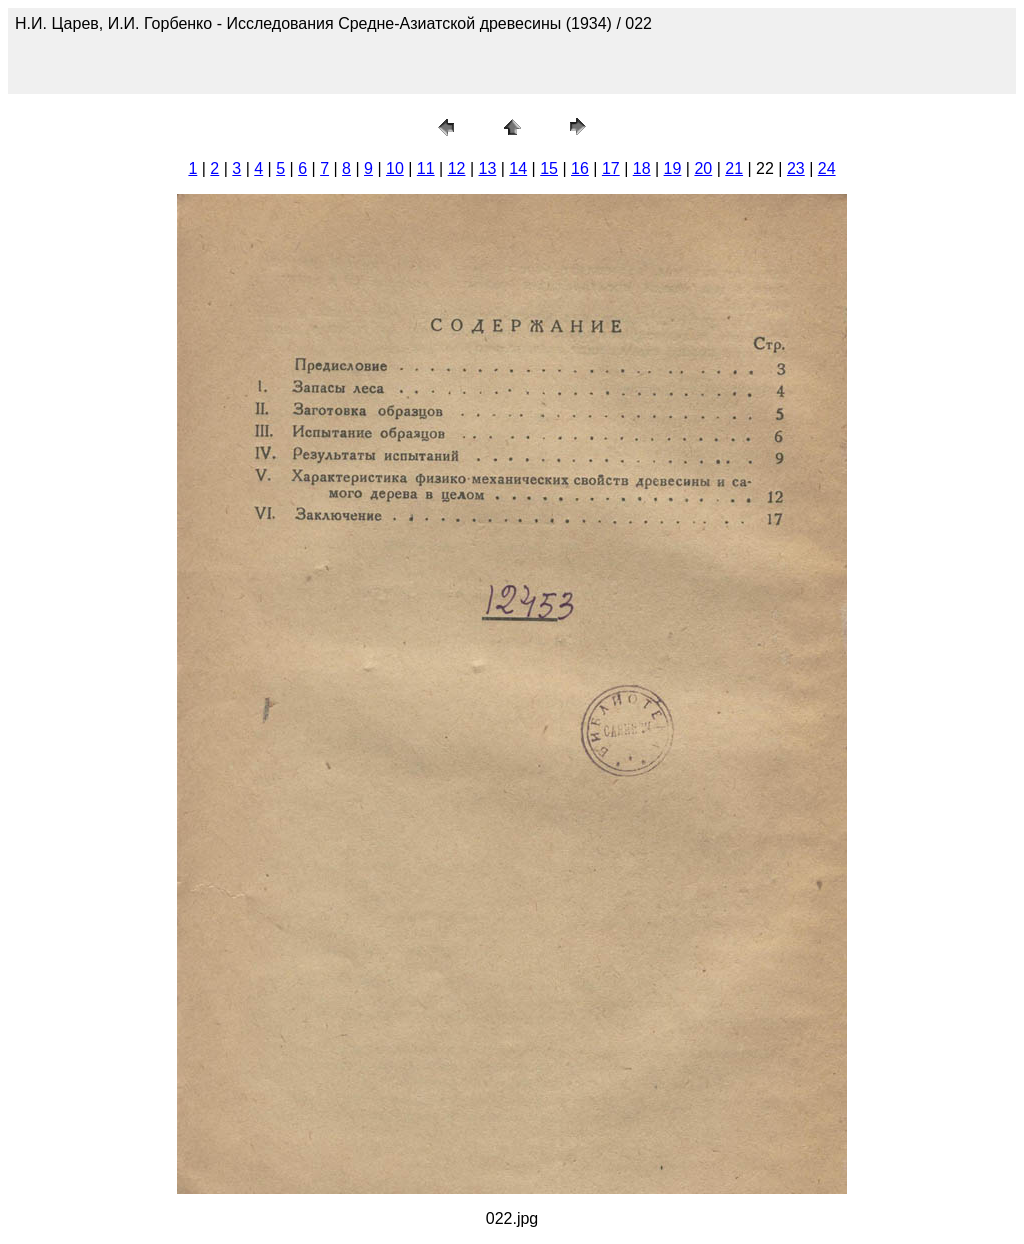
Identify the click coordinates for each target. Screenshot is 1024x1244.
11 (426, 168)
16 (580, 168)
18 (642, 168)
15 (549, 168)
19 (673, 168)
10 (395, 168)
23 (796, 168)
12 (457, 168)
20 (703, 168)
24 (827, 168)
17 (611, 168)
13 (488, 168)
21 (734, 168)
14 (518, 168)
